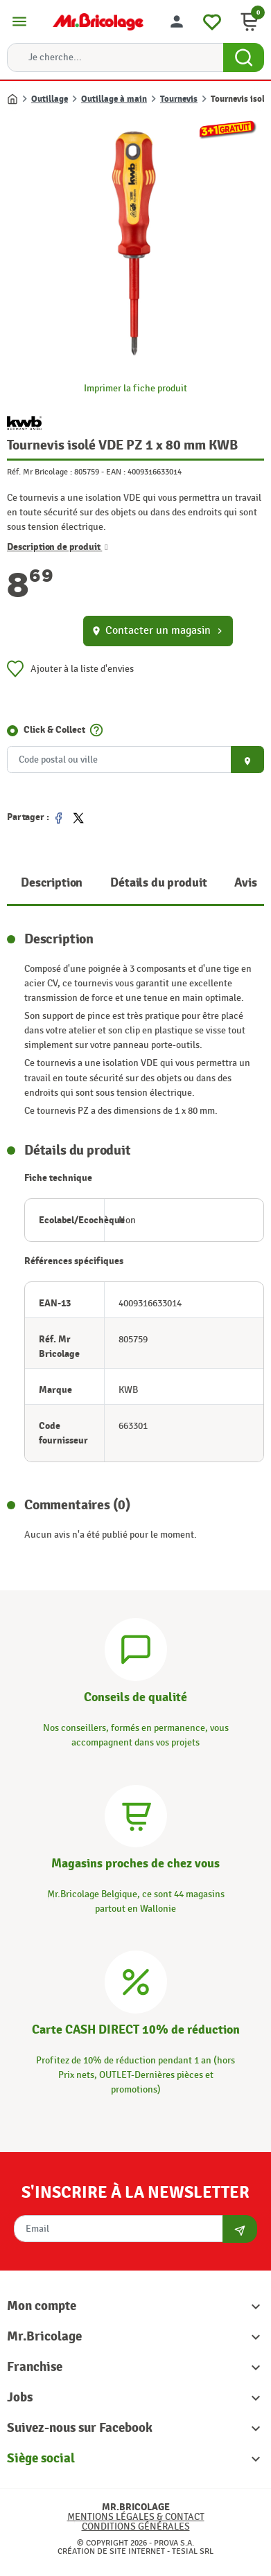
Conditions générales (136, 2526)
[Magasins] (136, 1814)
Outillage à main (114, 99)
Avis (245, 883)
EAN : (115, 472)
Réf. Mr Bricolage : (39, 472)
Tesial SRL (192, 2551)
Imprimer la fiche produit (135, 388)
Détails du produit (158, 883)
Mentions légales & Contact (135, 2517)
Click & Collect (54, 730)
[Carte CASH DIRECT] (136, 1980)
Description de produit (57, 547)
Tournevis (179, 99)
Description (51, 883)
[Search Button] (243, 57)
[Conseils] (136, 1648)
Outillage (49, 99)
